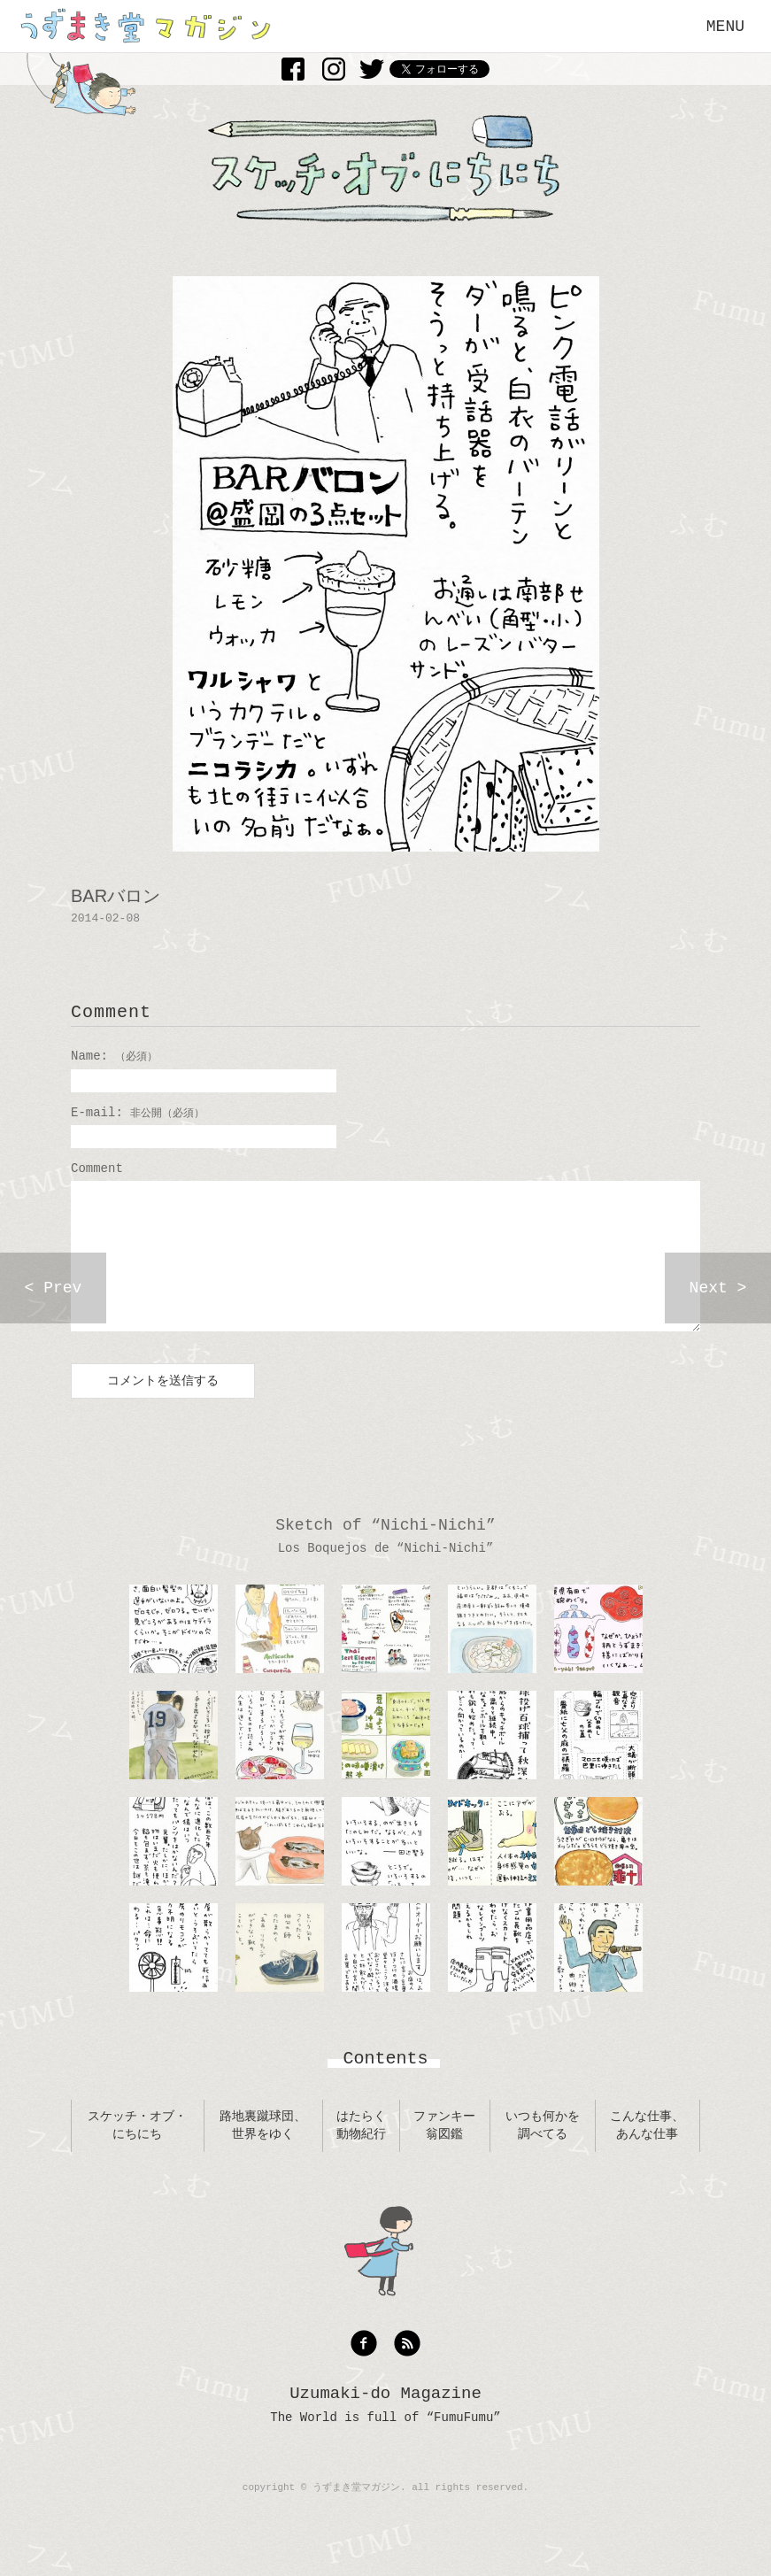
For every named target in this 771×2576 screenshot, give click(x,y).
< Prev (53, 1288)
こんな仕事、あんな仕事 (647, 2152)
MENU (725, 26)
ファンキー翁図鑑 (444, 2152)
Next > (718, 1288)
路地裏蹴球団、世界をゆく (263, 2152)
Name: (114, 1056)
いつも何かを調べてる (542, 2152)
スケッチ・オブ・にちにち (137, 2152)
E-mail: (137, 1113)
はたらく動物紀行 (361, 2152)
